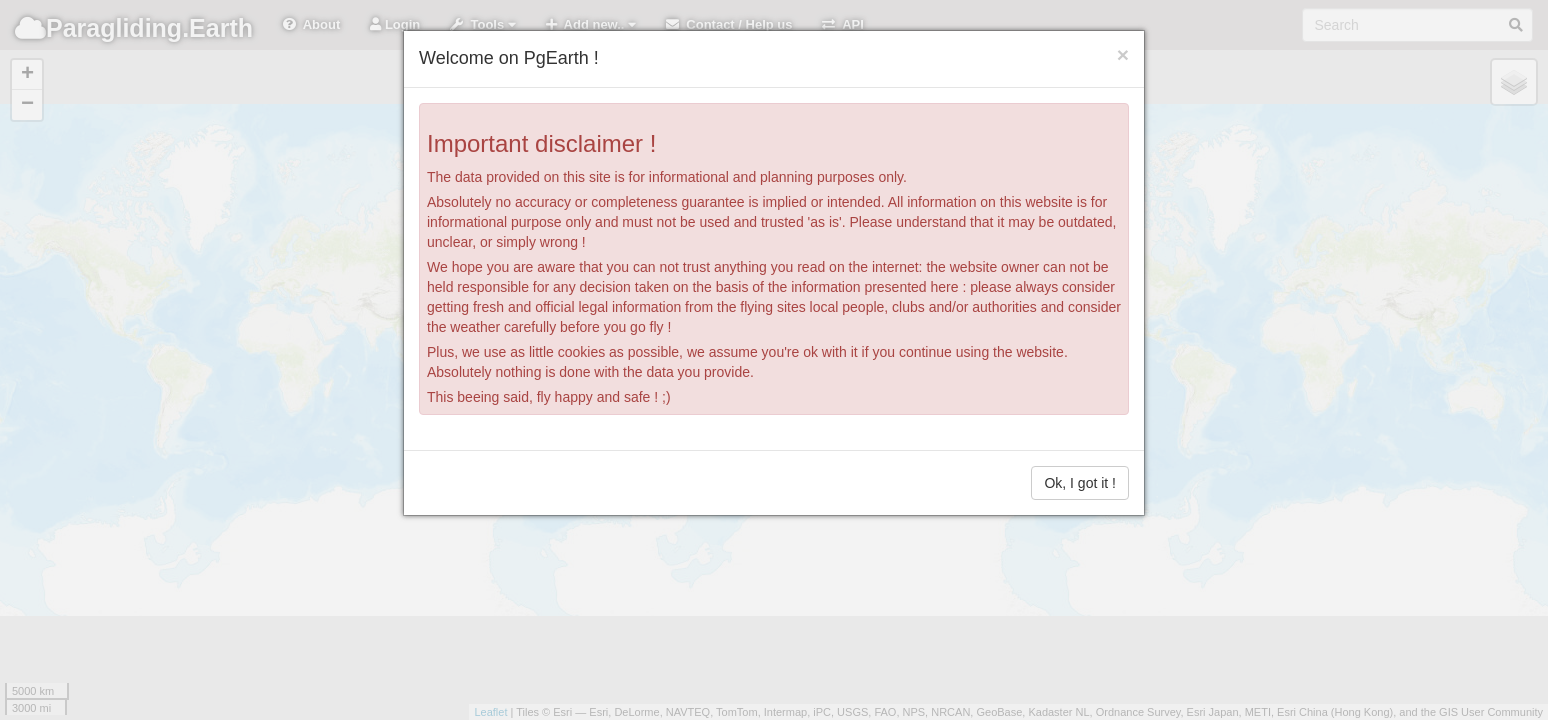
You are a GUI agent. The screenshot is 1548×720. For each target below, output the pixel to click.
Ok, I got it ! (1080, 483)
